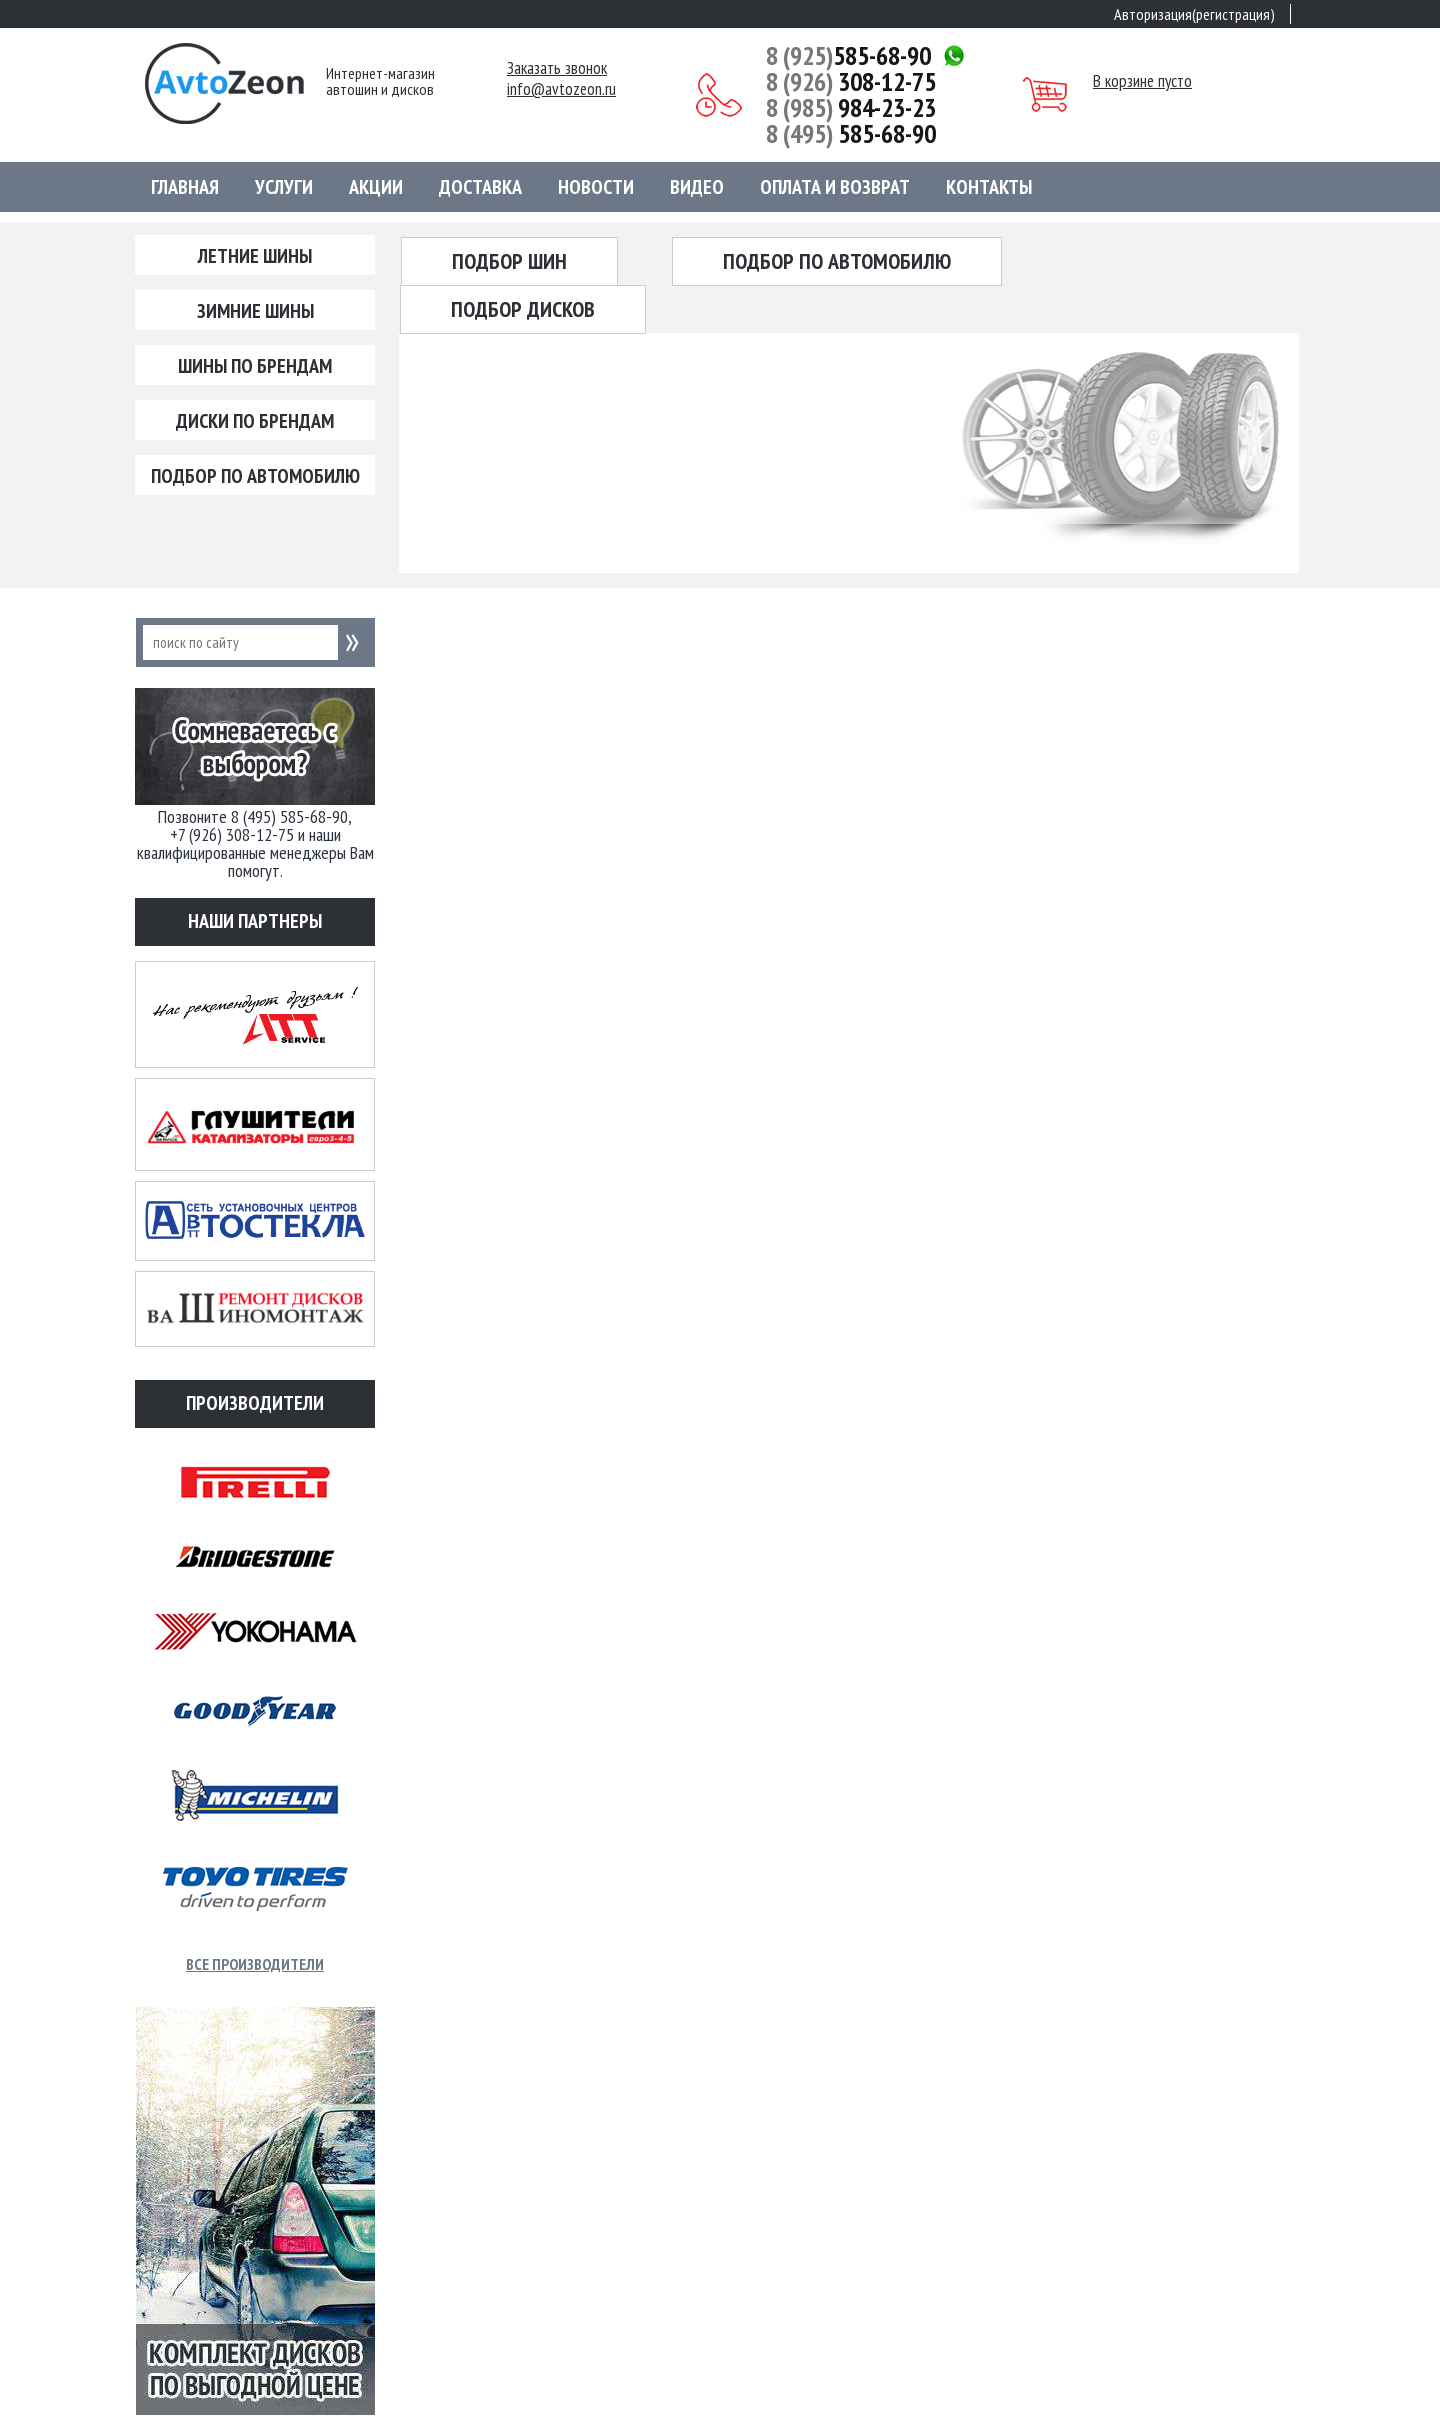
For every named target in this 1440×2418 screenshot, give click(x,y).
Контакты (989, 187)
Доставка (480, 187)
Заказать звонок (557, 68)
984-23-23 (851, 108)
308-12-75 (851, 82)
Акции (376, 187)
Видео (697, 187)
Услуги (284, 187)
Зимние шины (255, 311)
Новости (596, 187)
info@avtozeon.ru (561, 89)
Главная (185, 187)
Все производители (255, 1964)
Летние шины (255, 256)
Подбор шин (509, 261)
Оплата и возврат (835, 187)
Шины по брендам (255, 366)
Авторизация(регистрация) (1194, 14)
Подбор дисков (523, 309)
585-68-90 (848, 56)
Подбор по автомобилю (255, 476)
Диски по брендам (255, 421)
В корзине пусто (1142, 81)
